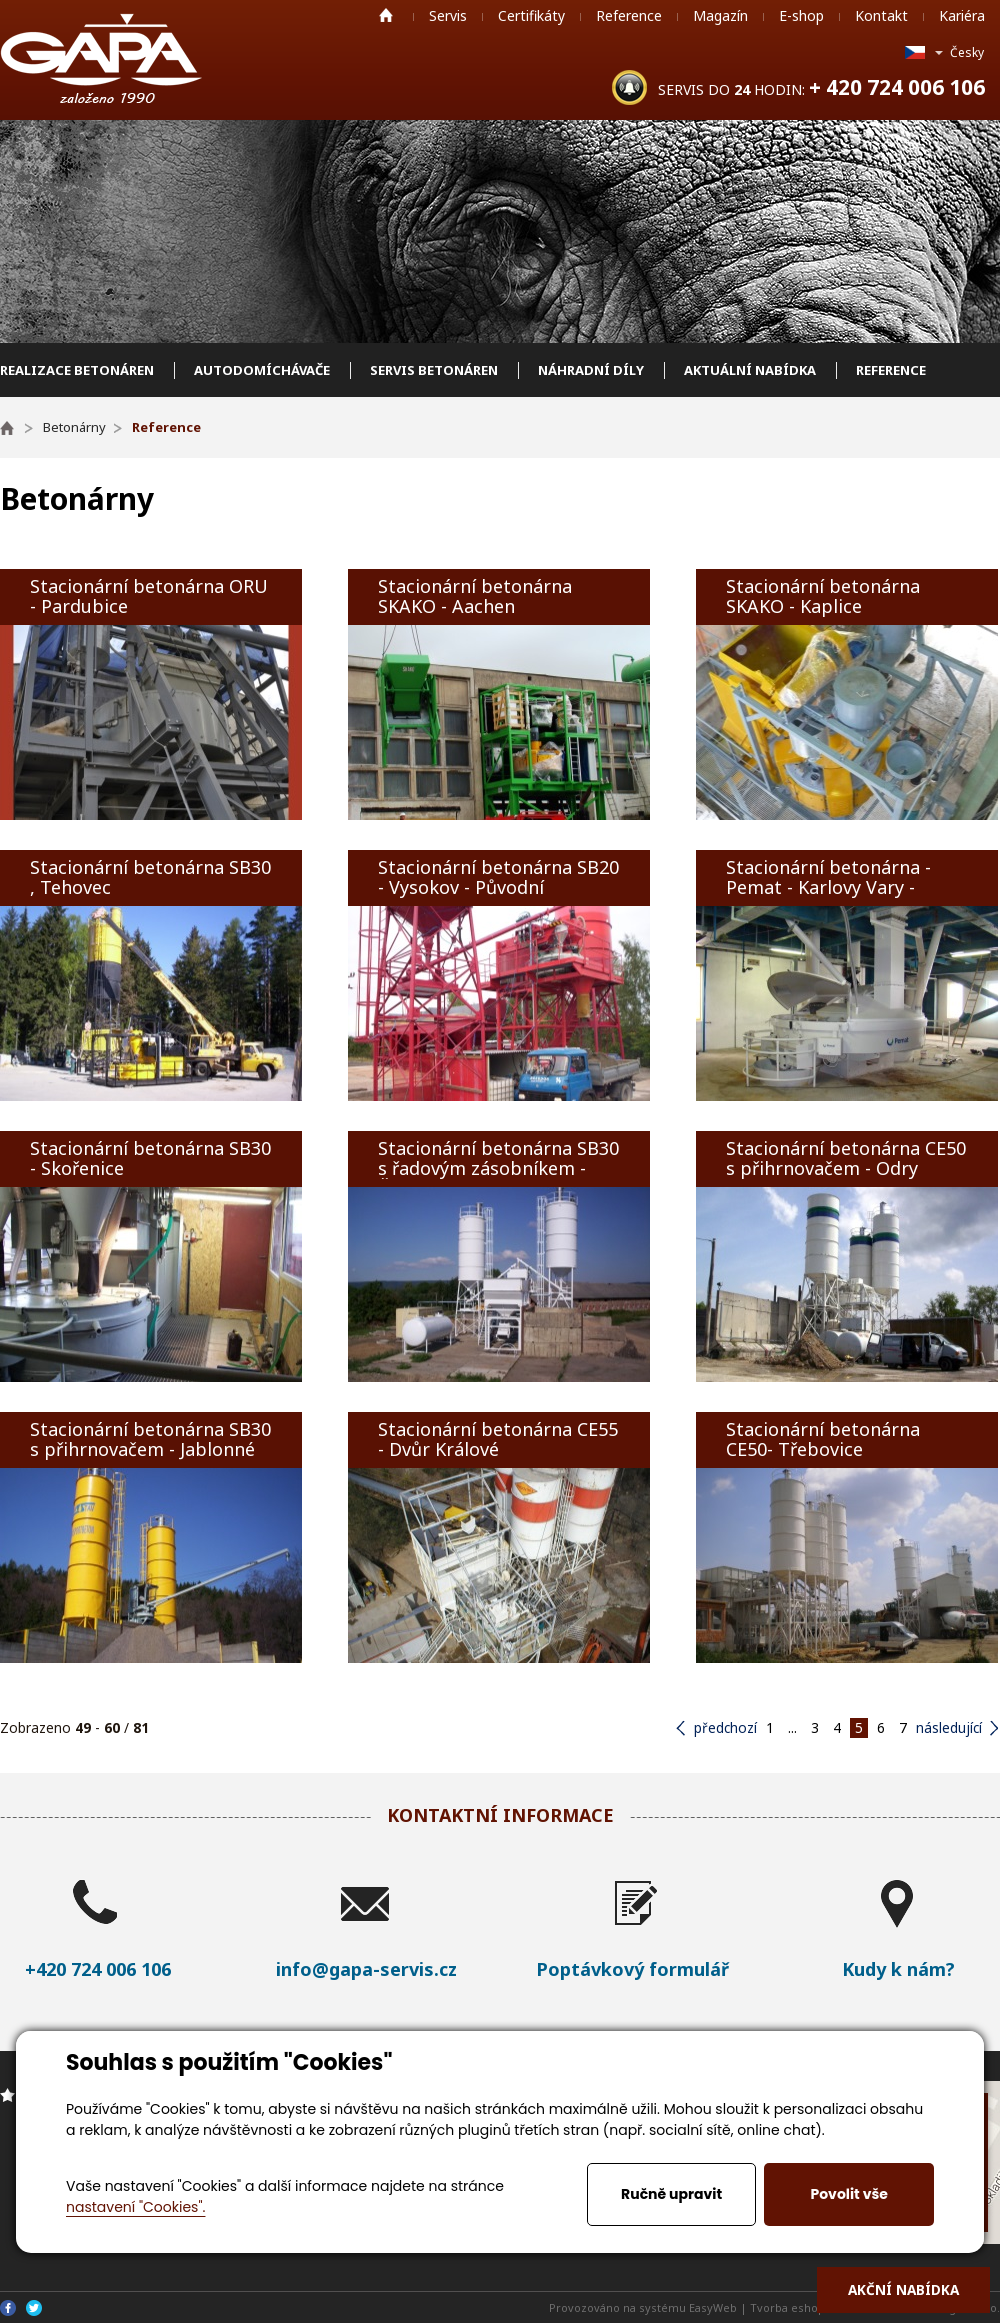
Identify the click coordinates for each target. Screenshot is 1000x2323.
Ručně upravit (671, 2194)
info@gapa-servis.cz (366, 1969)
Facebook (8, 2308)
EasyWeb (713, 2307)
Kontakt (881, 15)
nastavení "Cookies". (135, 2207)
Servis (448, 15)
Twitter (34, 2308)
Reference (629, 15)
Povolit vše (848, 2194)
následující (949, 1727)
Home (386, 15)
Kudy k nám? (898, 1969)
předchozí (725, 1727)
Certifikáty (531, 15)
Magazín (720, 15)
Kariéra (962, 15)
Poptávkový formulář (632, 1969)
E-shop (801, 15)
